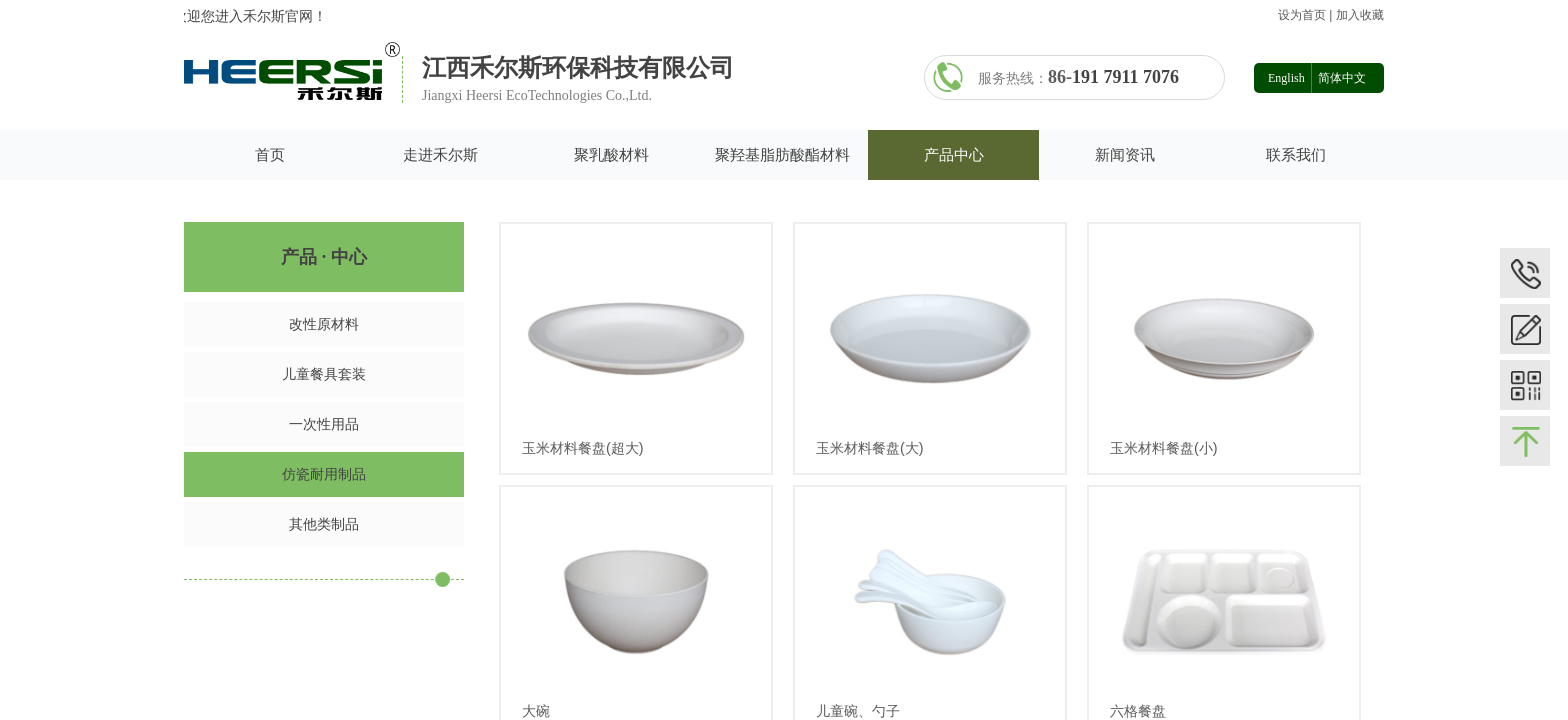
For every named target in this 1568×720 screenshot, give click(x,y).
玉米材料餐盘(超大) (583, 448)
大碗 (536, 711)
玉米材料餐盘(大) (870, 448)
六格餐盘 (1138, 711)
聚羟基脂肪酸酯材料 (782, 155)
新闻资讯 (1125, 155)
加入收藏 (1360, 15)
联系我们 (1296, 155)
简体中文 (1342, 78)
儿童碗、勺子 (858, 711)
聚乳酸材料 (611, 155)
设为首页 (1302, 15)
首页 (270, 155)
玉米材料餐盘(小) (1164, 448)
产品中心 (954, 155)
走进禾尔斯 (440, 155)
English (1286, 78)
